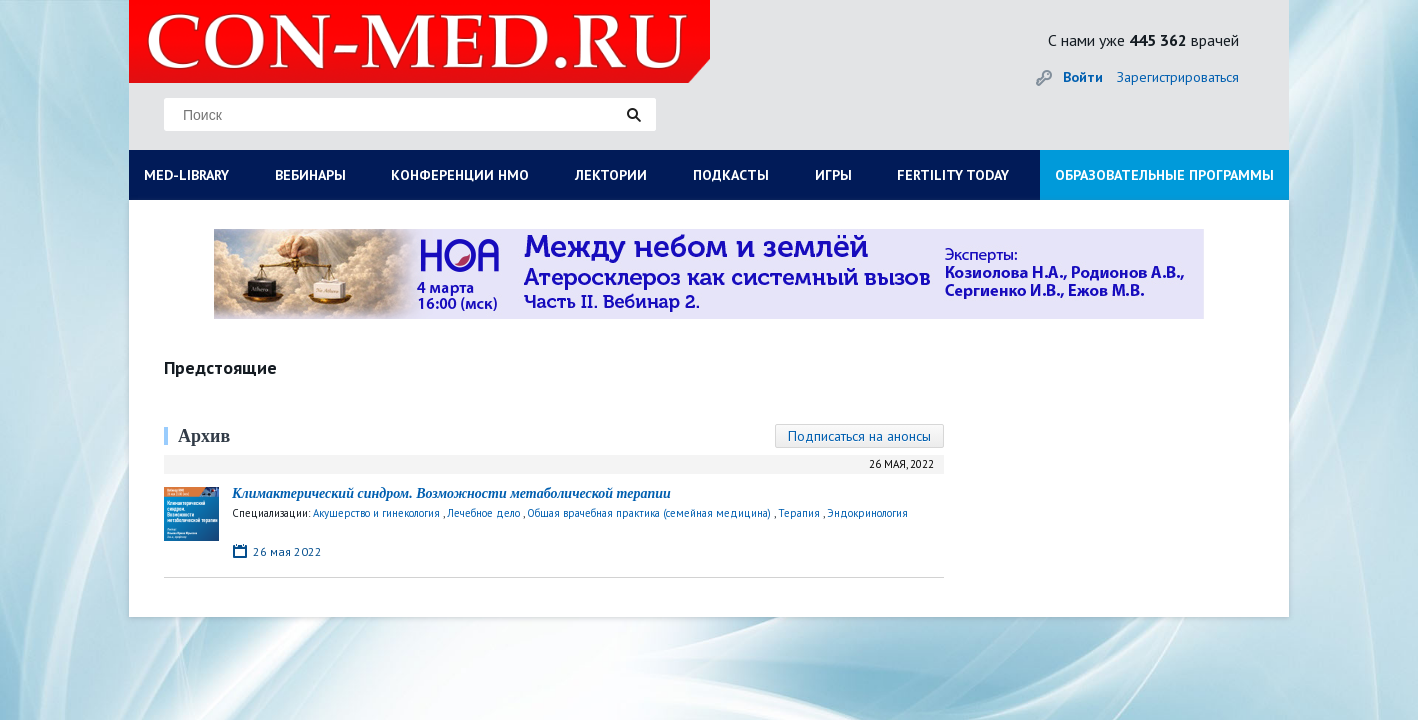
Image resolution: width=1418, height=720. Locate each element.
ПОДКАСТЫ (731, 175)
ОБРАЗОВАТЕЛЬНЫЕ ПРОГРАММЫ (1164, 175)
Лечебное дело (483, 513)
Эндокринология (867, 513)
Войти (1083, 77)
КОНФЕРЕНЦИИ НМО (460, 175)
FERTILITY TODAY (953, 175)
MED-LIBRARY (186, 175)
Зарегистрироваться (1178, 77)
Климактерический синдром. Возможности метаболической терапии (451, 493)
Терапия (799, 513)
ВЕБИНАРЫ (310, 175)
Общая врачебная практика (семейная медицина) (649, 513)
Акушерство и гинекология (376, 513)
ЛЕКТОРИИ (611, 175)
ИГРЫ (833, 175)
